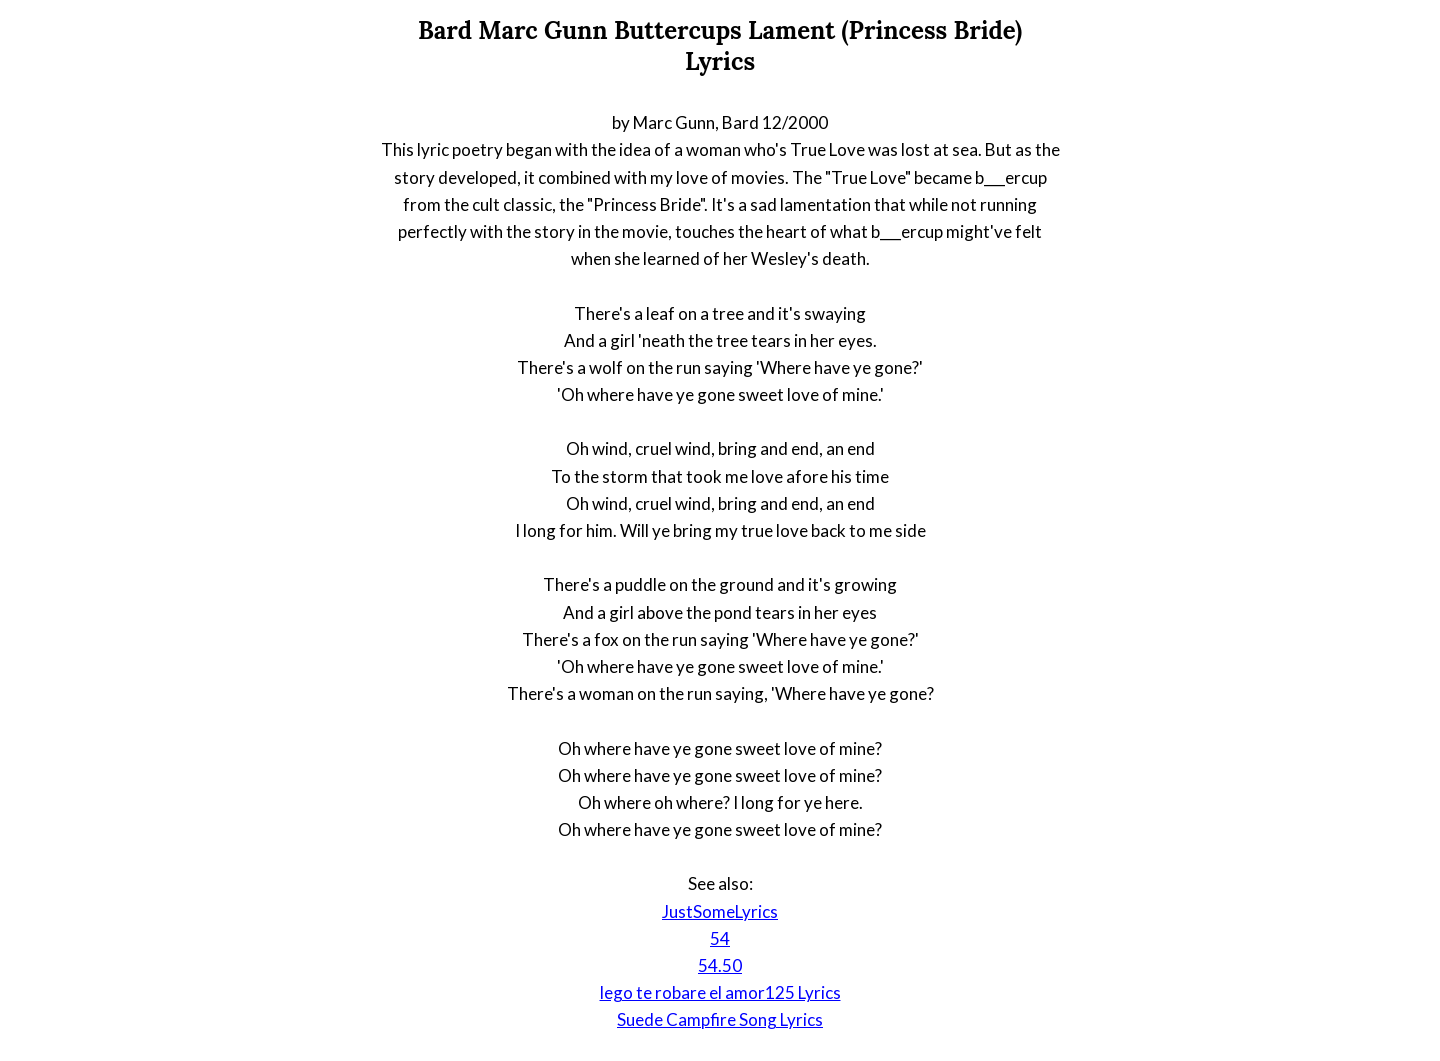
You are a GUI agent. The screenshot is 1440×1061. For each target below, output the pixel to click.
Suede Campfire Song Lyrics (720, 1019)
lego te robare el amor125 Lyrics (720, 992)
